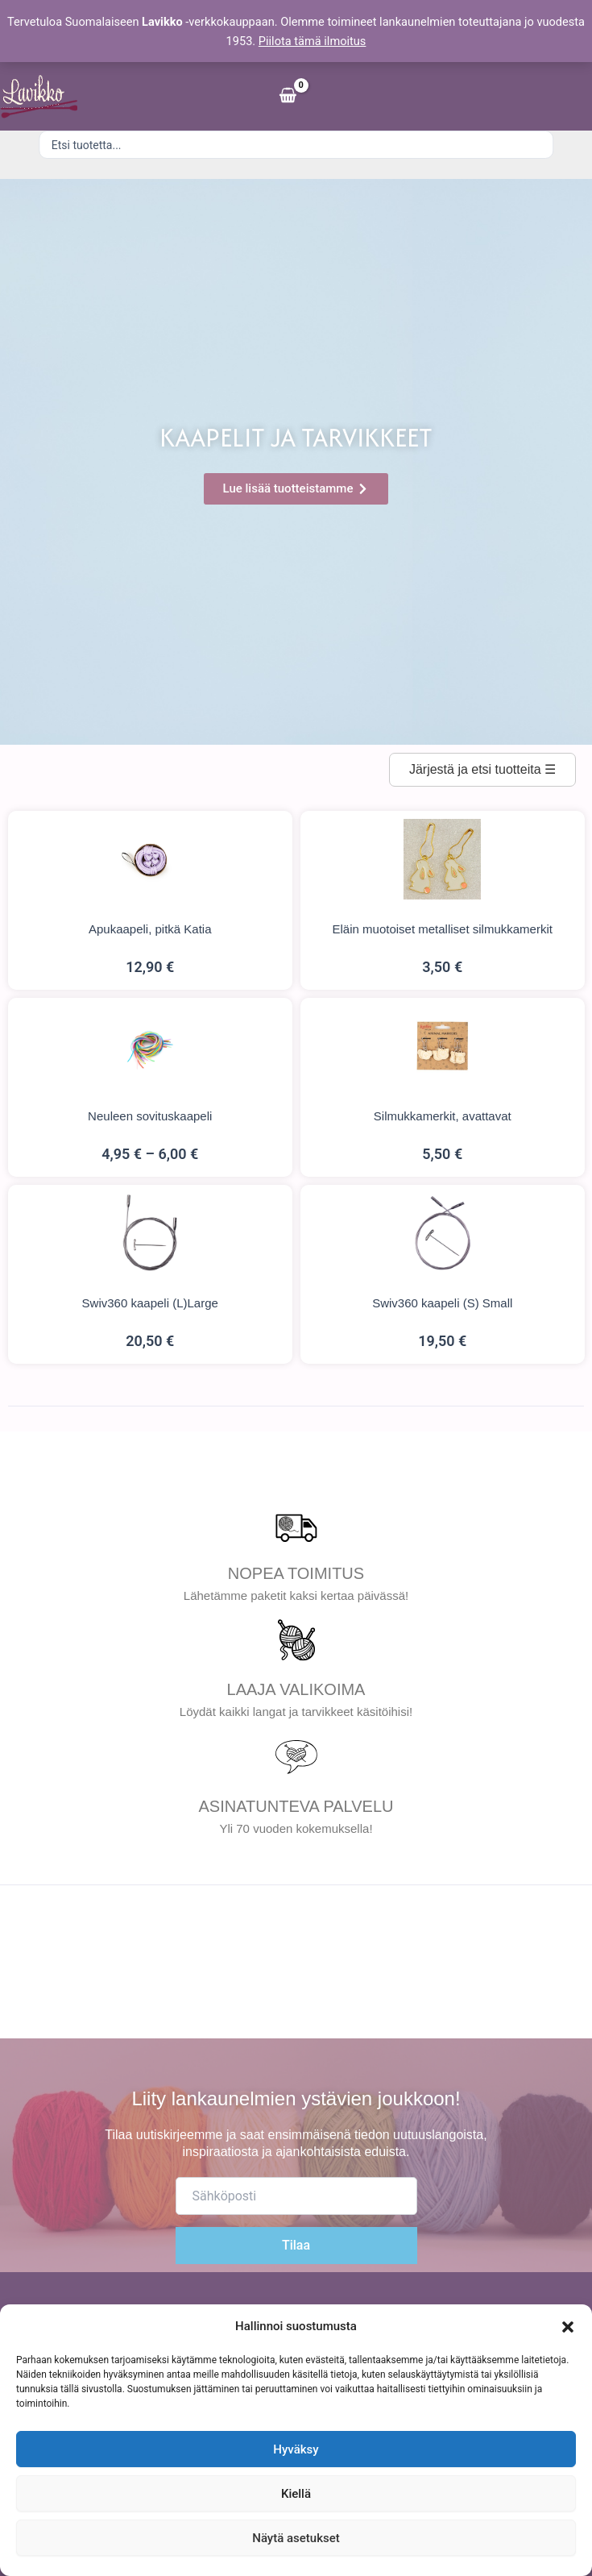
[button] (568, 2327)
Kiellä (296, 2494)
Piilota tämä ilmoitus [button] (312, 41)
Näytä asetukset (296, 2538)
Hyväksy (295, 2449)
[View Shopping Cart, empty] (287, 96)
